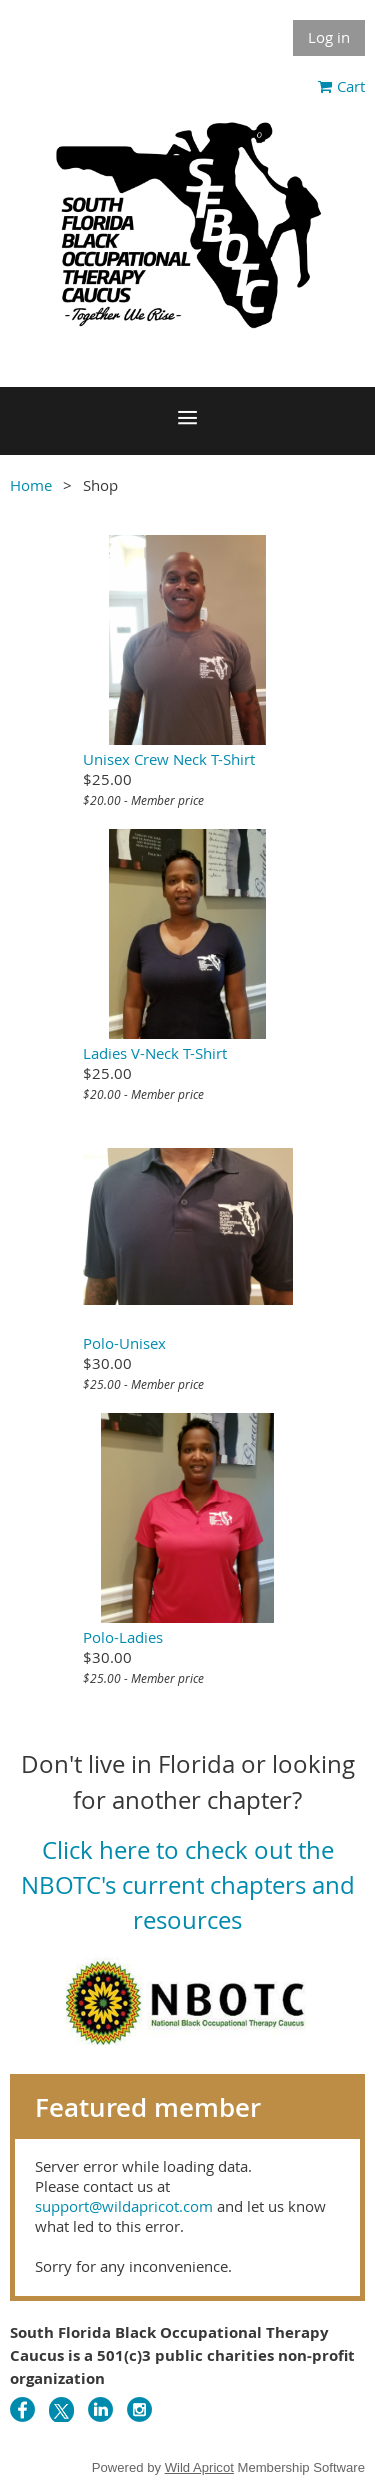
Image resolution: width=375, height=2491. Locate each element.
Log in (329, 37)
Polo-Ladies (123, 1637)
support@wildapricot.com (124, 2206)
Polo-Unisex (124, 1343)
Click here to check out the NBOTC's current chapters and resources (188, 1885)
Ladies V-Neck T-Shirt (155, 1053)
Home (31, 485)
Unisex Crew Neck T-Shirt (169, 759)
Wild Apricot (199, 2467)
